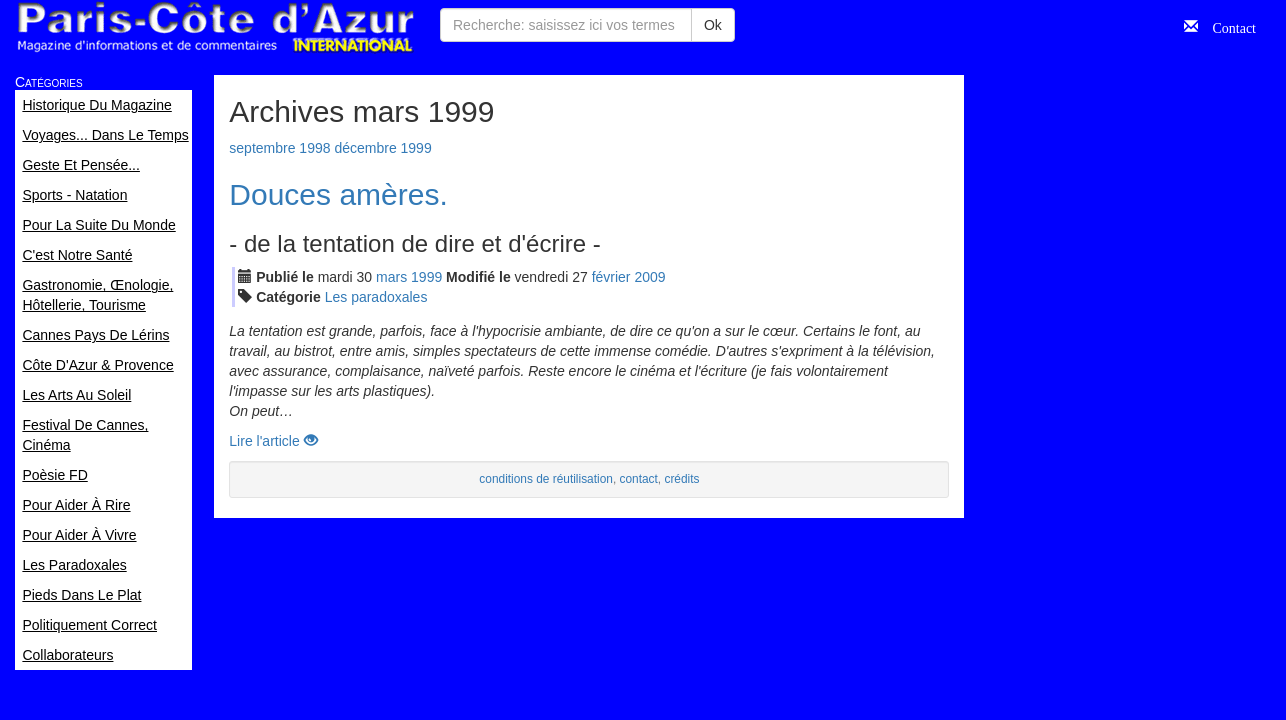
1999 (426, 277)
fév (611, 277)
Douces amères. (338, 194)
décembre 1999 (382, 148)
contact (638, 479)
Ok (713, 25)
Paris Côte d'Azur (215, 27)
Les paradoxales (376, 297)
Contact (1227, 26)
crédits (681, 479)
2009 (649, 277)
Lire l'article (273, 441)
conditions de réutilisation (546, 479)
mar (391, 277)
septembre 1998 (279, 148)
